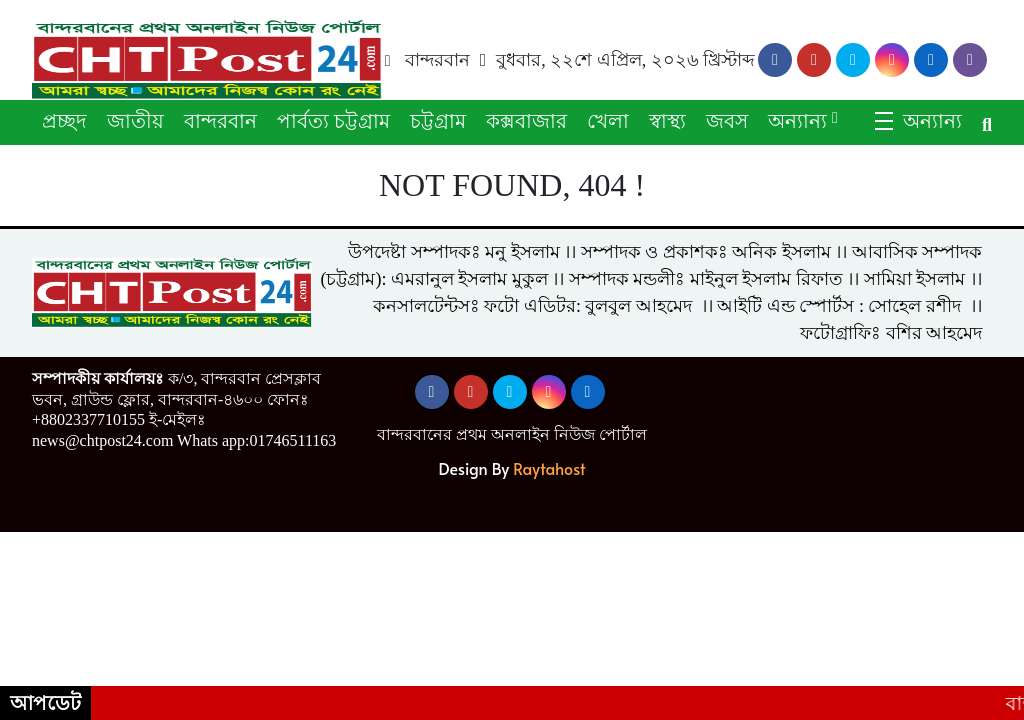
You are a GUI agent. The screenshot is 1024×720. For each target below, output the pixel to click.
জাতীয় (135, 121)
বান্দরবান (220, 121)
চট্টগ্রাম (438, 121)
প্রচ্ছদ (64, 121)
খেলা (608, 121)
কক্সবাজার (526, 121)
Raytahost (549, 468)
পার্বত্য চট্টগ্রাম (333, 121)
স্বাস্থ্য (667, 121)
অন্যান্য (797, 121)
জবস (727, 121)
